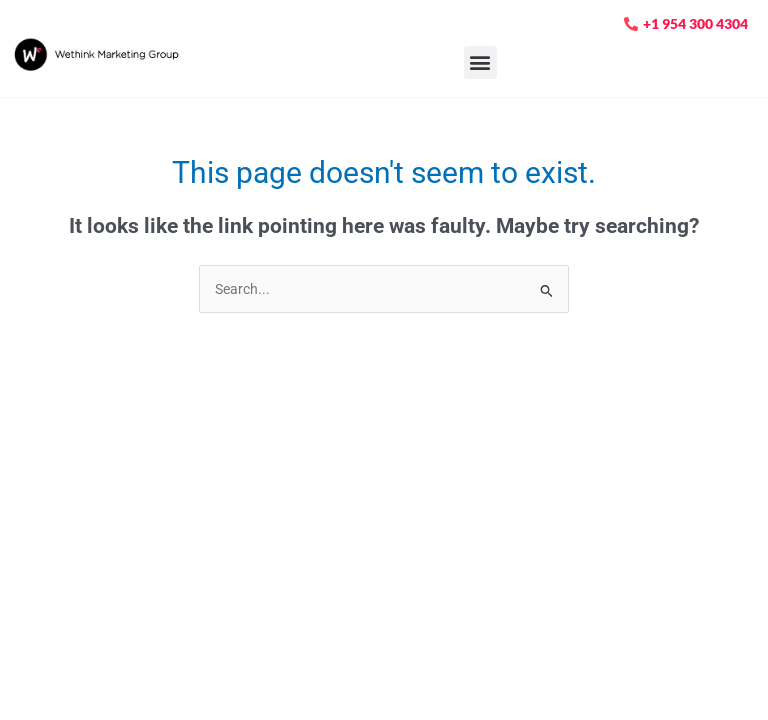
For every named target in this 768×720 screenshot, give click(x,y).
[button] (480, 62)
